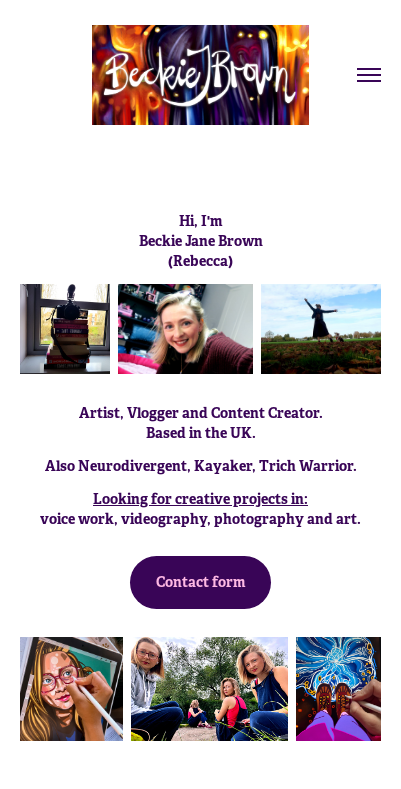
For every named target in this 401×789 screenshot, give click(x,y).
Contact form (200, 582)
